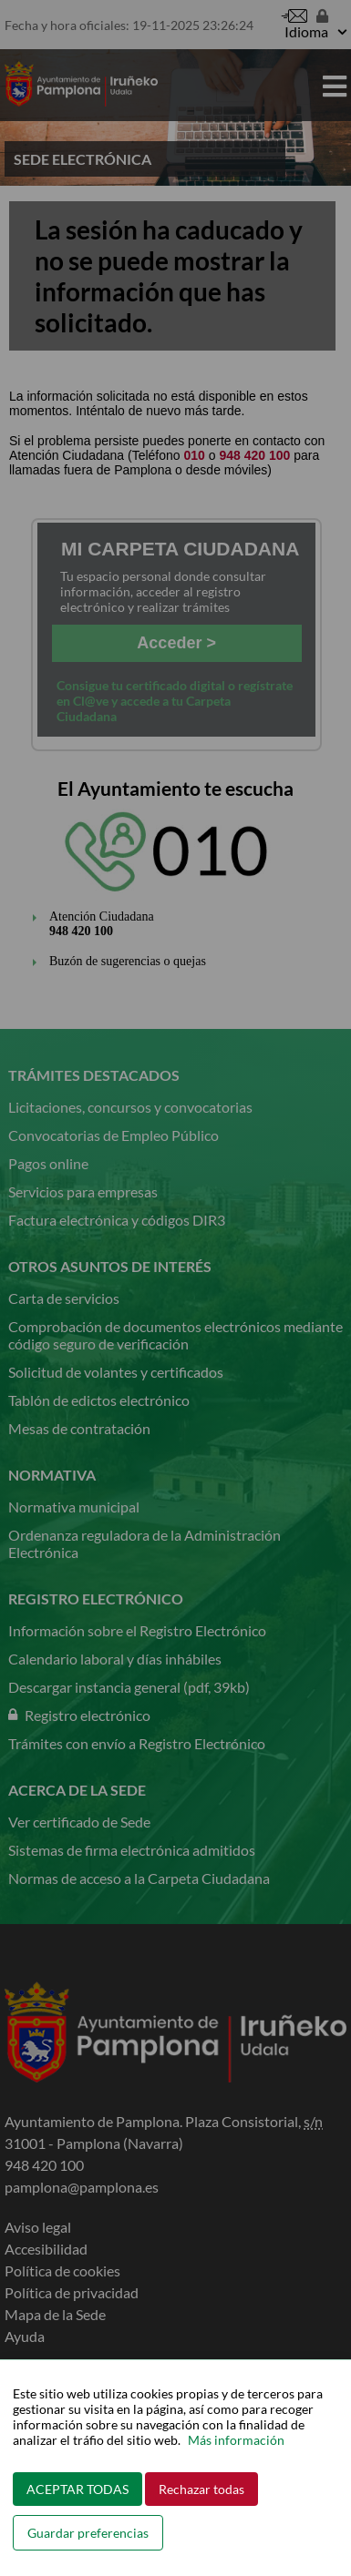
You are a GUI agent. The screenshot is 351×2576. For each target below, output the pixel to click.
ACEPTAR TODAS (77, 2489)
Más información (236, 2440)
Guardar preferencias (88, 2532)
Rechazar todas (201, 2489)
